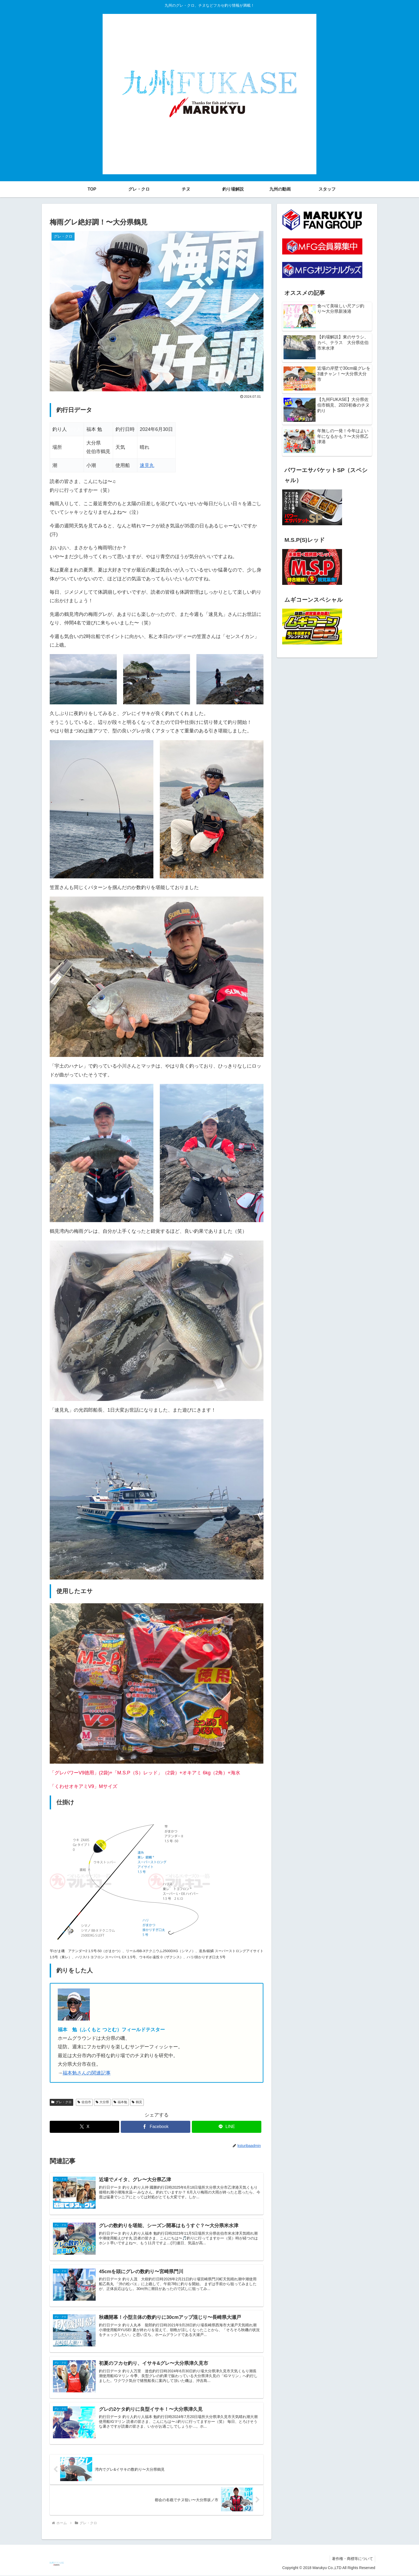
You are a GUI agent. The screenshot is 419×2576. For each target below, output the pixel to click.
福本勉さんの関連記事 (87, 2073)
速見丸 (147, 465)
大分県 (102, 2102)
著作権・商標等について (351, 2559)
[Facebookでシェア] (155, 2127)
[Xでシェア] (84, 2127)
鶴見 (137, 2102)
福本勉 (120, 2102)
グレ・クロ (61, 2102)
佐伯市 (84, 2102)
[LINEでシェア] (226, 2127)
